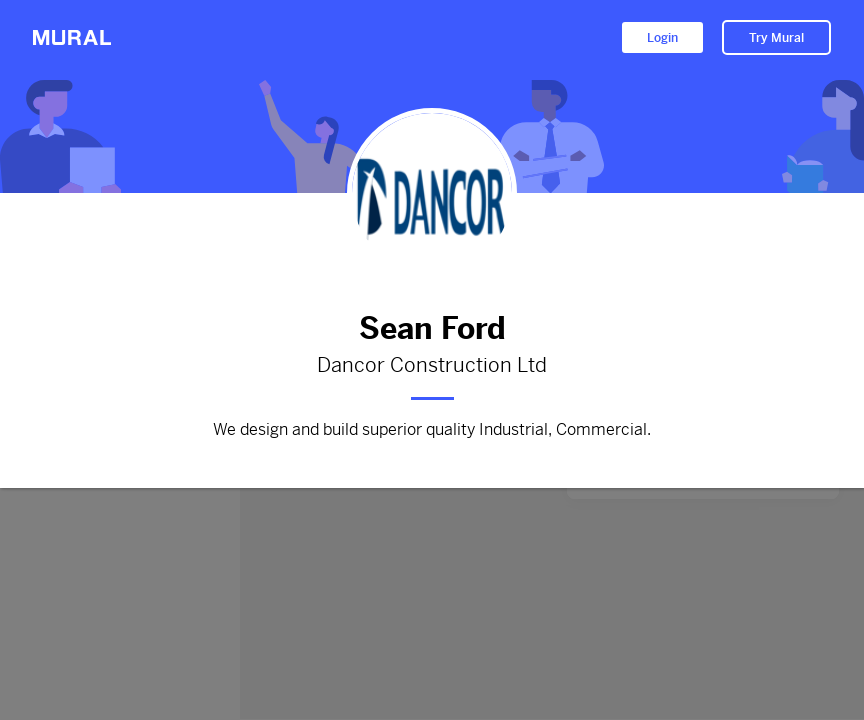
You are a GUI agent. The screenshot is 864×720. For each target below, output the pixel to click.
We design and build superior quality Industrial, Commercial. (432, 430)
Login (662, 38)
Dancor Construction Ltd (432, 366)
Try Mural (776, 38)
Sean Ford (432, 328)
